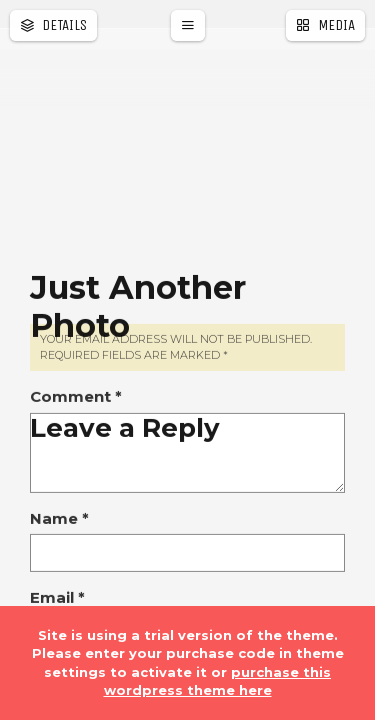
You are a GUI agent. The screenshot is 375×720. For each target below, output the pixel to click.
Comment (76, 508)
